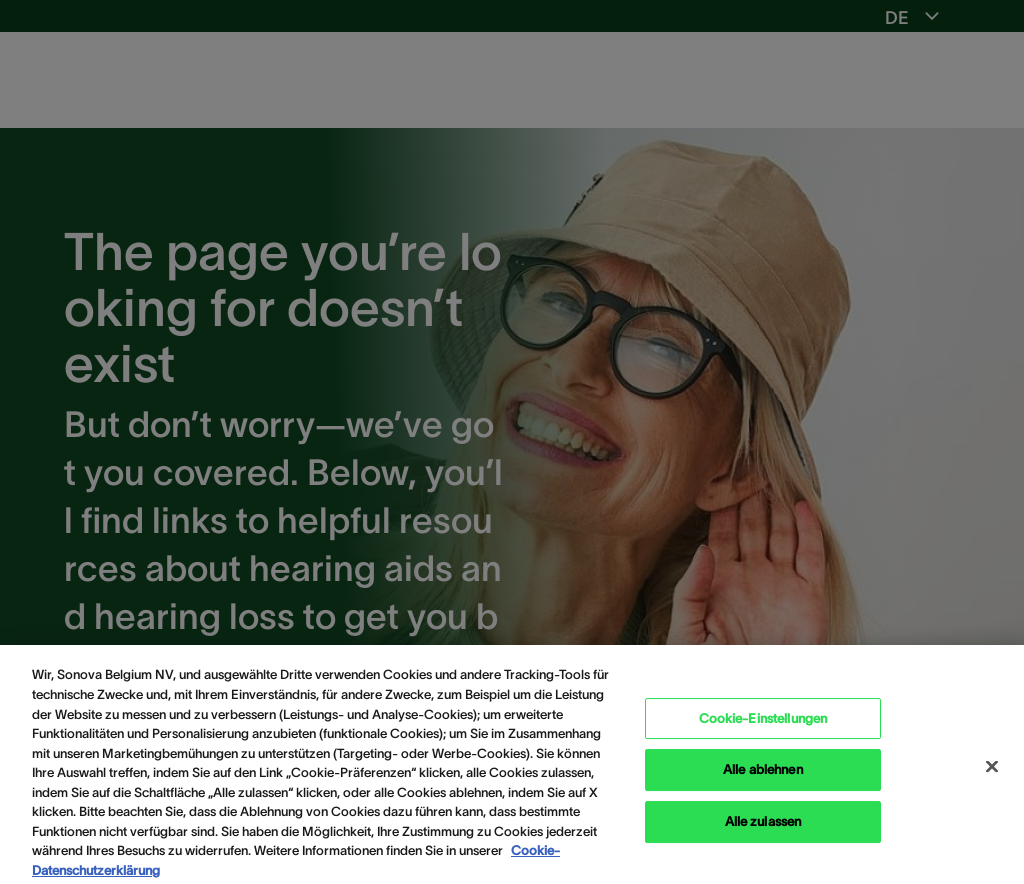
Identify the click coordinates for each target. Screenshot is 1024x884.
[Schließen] (992, 772)
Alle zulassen (763, 827)
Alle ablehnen (763, 775)
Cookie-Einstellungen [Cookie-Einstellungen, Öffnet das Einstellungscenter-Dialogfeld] (763, 723)
